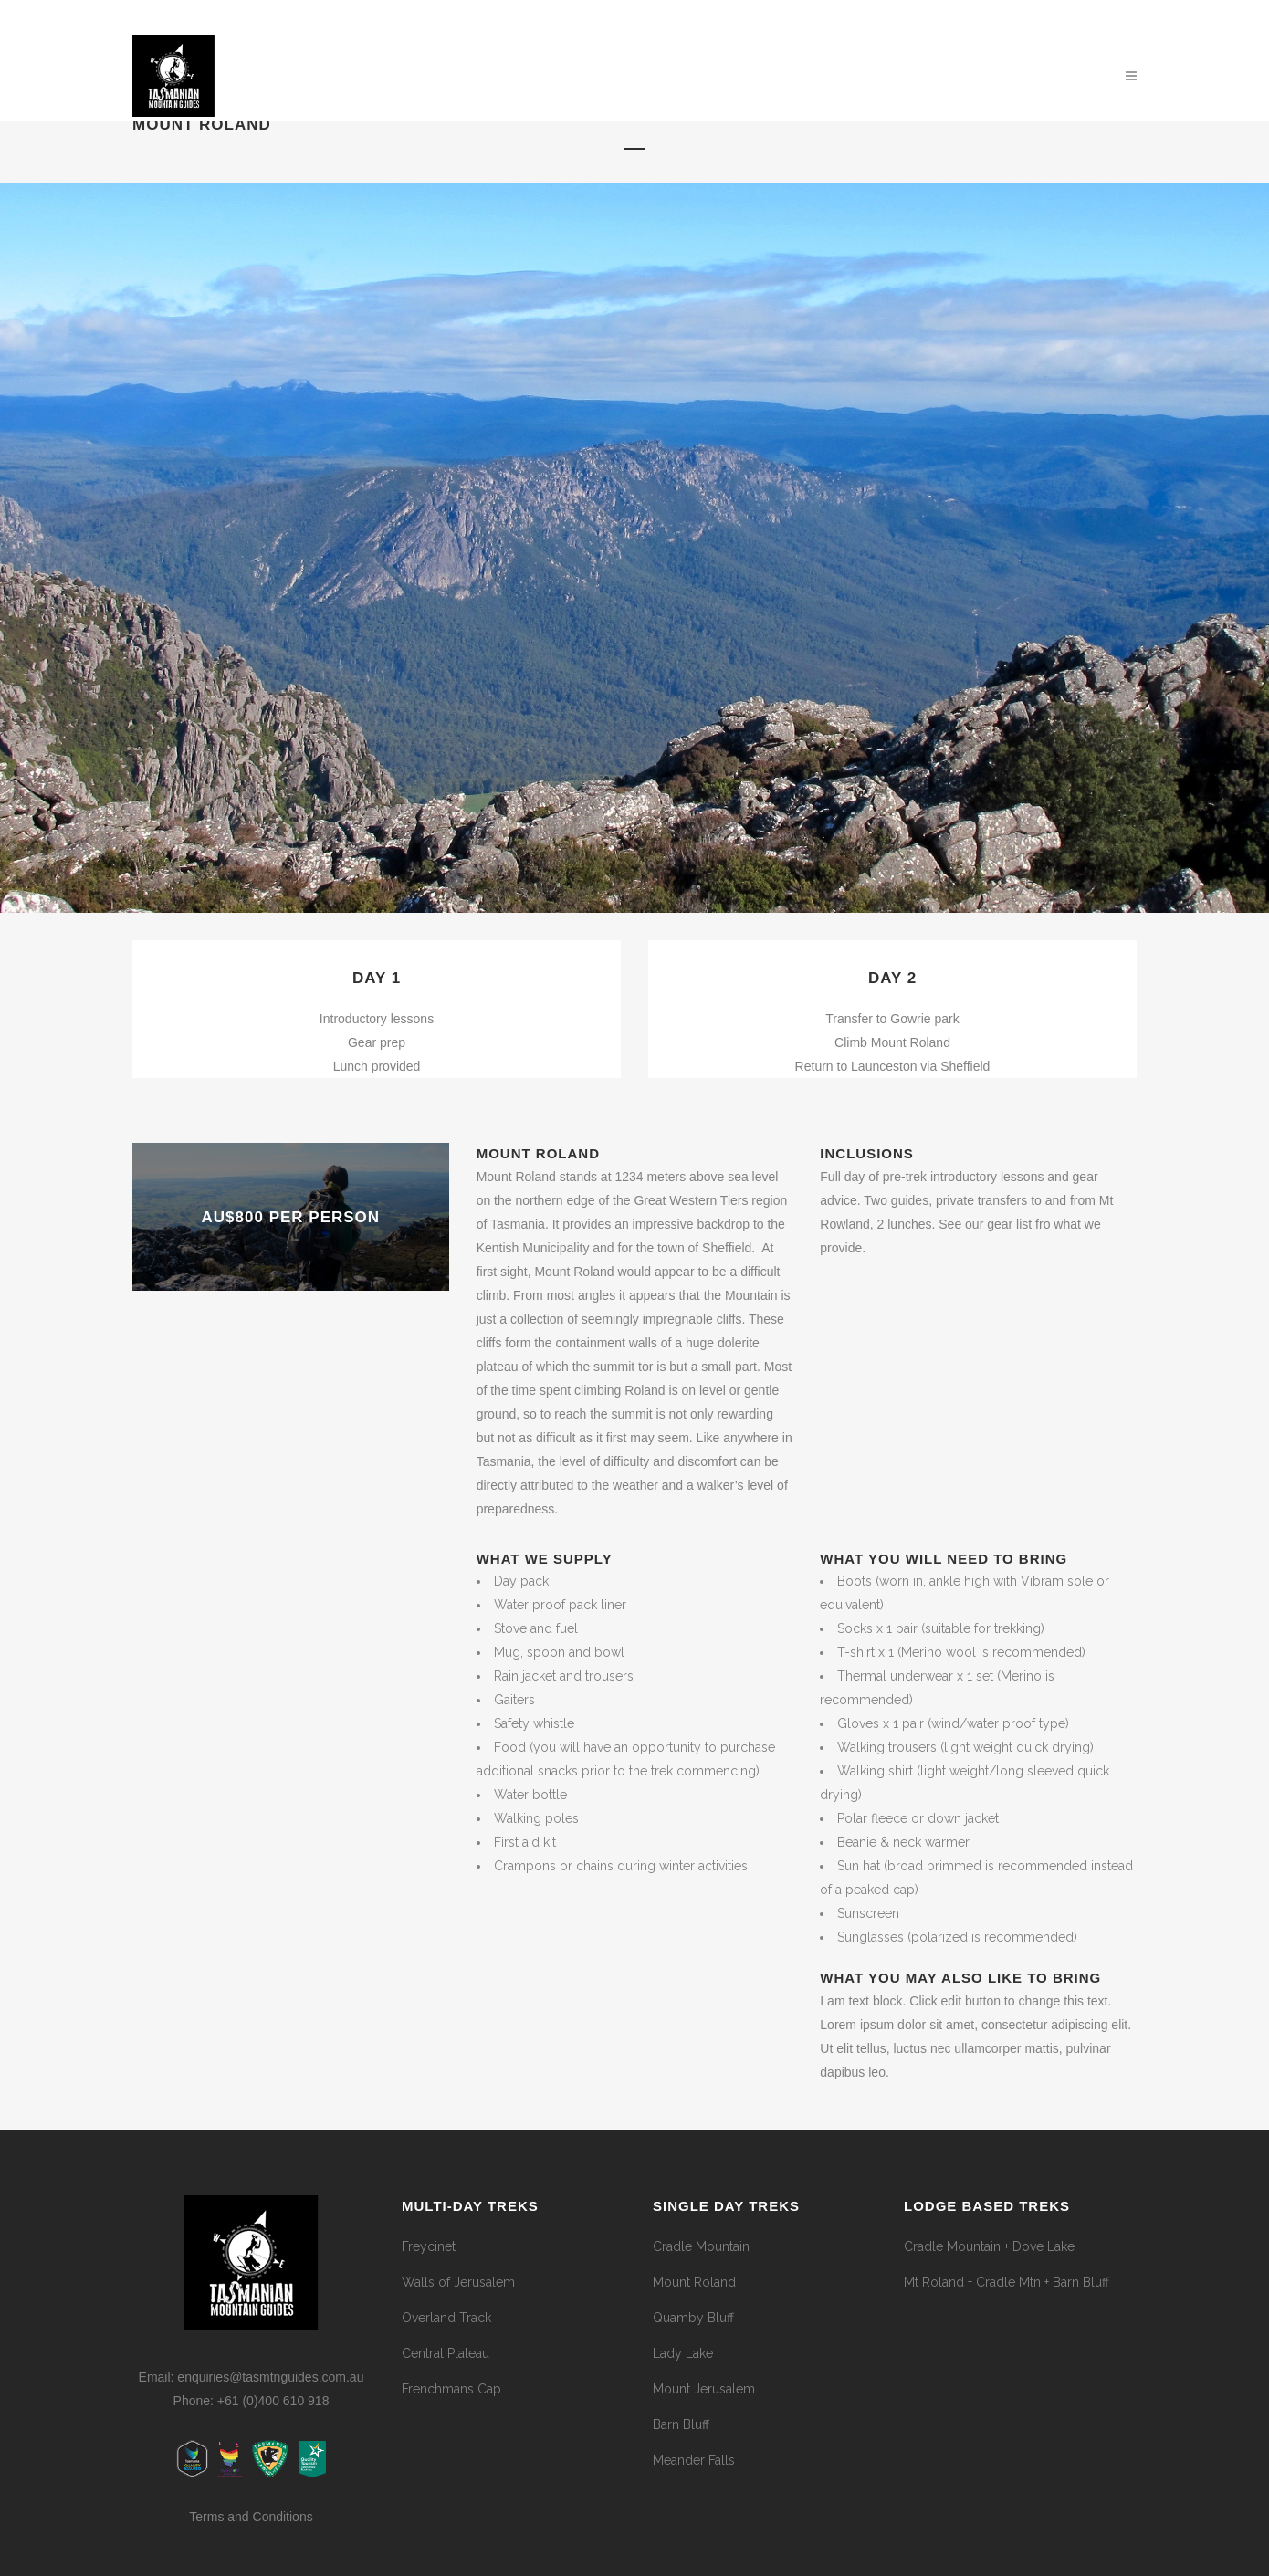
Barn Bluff (681, 2424)
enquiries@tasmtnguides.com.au (270, 2377)
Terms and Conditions (250, 2516)
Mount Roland (694, 2282)
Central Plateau (445, 2353)
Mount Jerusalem (704, 2389)
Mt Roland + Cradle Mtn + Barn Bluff (1006, 2282)
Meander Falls (694, 2460)
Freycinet (429, 2246)
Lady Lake (683, 2353)
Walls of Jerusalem (458, 2282)
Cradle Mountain (701, 2246)
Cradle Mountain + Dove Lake (989, 2246)
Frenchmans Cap (451, 2389)
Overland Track (446, 2317)
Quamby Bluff (693, 2317)
